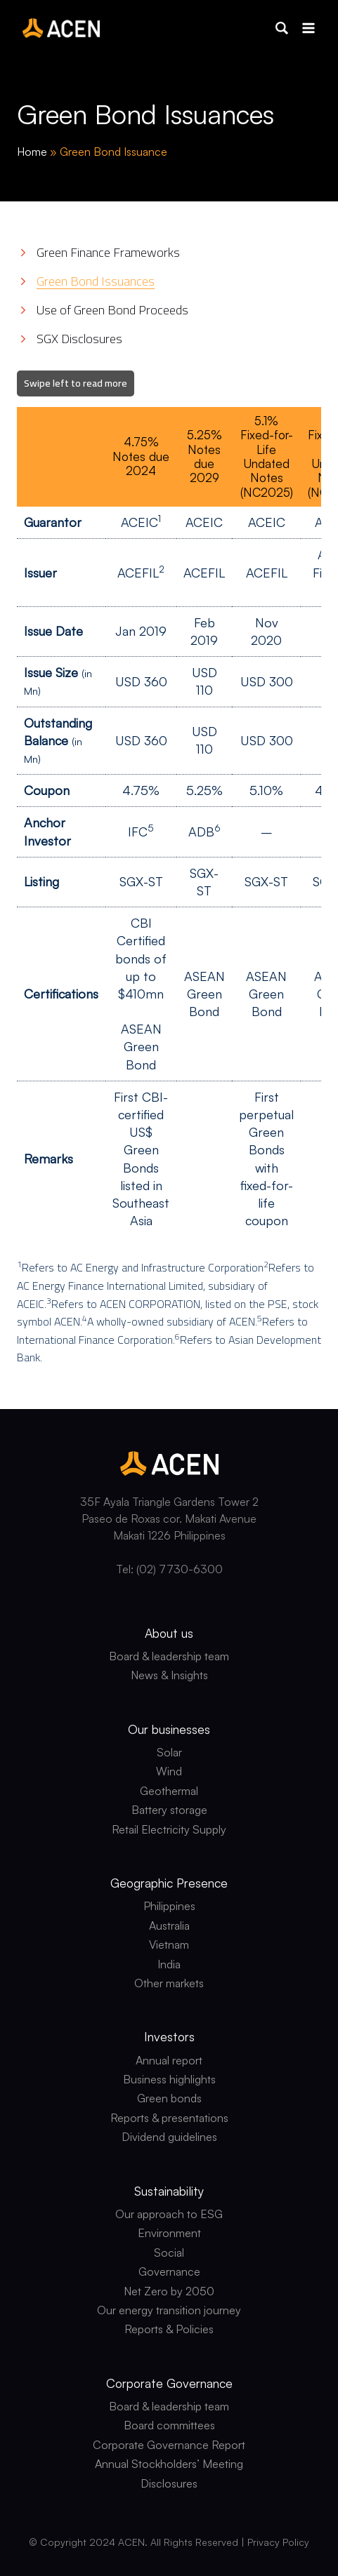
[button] (281, 28)
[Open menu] (308, 28)
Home (32, 152)
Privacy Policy (278, 2542)
